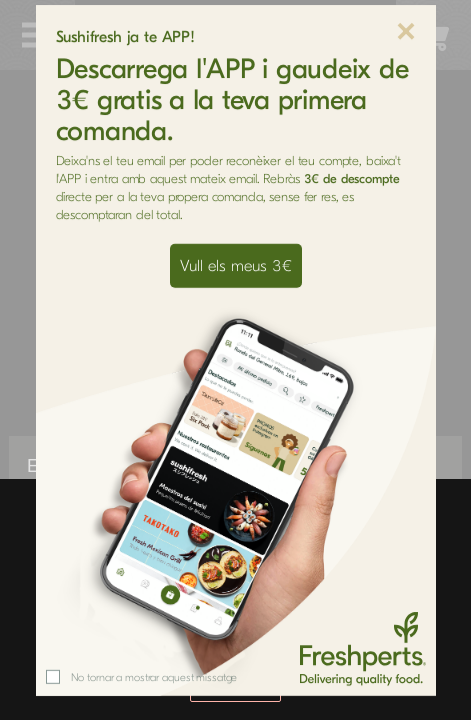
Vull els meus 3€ (236, 158)
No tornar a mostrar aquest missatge (154, 569)
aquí (360, 642)
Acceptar (235, 686)
